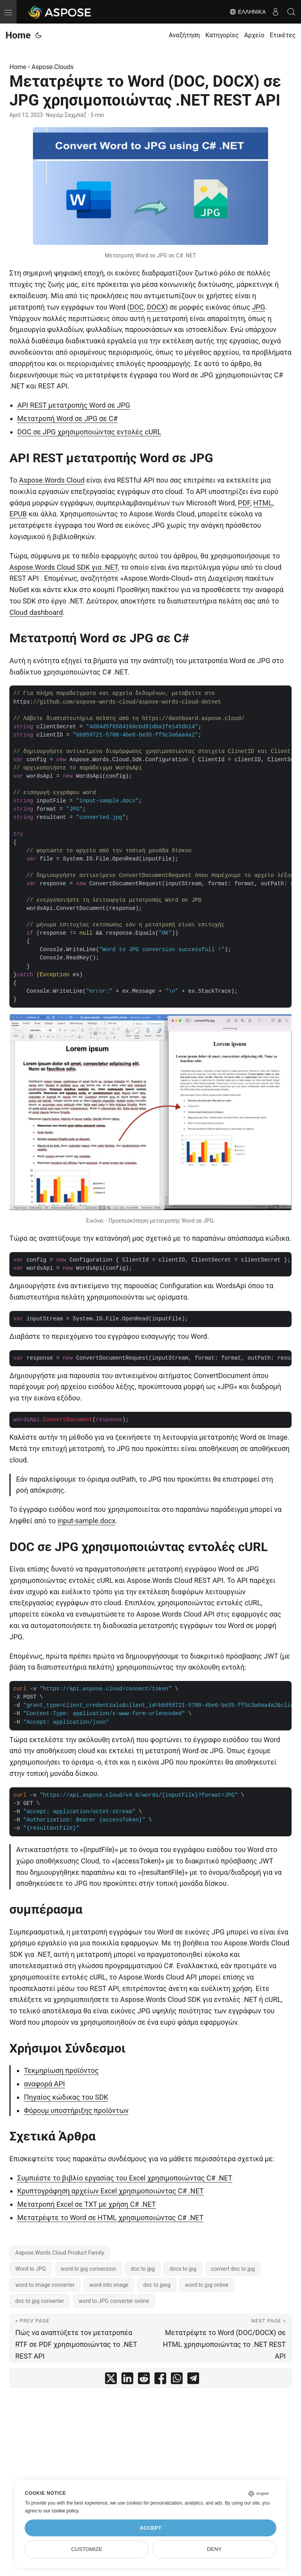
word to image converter (44, 2285)
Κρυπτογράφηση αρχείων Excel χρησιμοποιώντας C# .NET (110, 2191)
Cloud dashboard (36, 612)
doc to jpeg (156, 2285)
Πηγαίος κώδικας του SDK (66, 2097)
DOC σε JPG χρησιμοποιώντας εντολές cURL (89, 432)
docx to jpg (182, 2269)
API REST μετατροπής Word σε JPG (73, 405)
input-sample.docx (87, 1521)
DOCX (156, 307)
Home (18, 35)
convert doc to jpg (233, 2269)
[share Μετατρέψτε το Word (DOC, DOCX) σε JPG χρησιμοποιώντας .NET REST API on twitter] (111, 2380)
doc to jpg (143, 2269)
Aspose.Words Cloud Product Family (59, 2253)
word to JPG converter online (114, 2301)
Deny (214, 2549)
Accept (150, 2528)
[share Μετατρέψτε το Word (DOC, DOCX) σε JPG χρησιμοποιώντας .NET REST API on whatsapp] (177, 2380)
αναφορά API (44, 2084)
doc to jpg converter (39, 2301)
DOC (137, 307)
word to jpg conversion (88, 2269)
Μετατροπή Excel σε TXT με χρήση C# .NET (86, 2204)
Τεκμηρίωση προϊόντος (61, 2070)
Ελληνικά (247, 11)
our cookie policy (61, 2511)
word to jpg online (206, 2285)
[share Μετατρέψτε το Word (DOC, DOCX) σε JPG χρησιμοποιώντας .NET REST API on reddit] (144, 2380)
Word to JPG (30, 2269)
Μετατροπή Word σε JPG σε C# (67, 418)
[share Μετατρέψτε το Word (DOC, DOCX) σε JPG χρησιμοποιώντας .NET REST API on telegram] (193, 2380)
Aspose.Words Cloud (52, 480)
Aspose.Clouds (53, 67)
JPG (258, 307)
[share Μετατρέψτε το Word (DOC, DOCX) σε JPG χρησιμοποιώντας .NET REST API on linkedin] (127, 2380)
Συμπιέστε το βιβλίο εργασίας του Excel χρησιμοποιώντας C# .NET (124, 2178)
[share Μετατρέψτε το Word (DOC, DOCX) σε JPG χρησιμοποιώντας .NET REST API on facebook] (160, 2380)
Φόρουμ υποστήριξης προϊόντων (76, 2110)
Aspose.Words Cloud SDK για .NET (63, 567)
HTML (262, 503)
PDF (244, 503)
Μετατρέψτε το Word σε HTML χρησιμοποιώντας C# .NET (110, 2217)
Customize (86, 2549)
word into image (109, 2285)
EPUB (18, 514)
